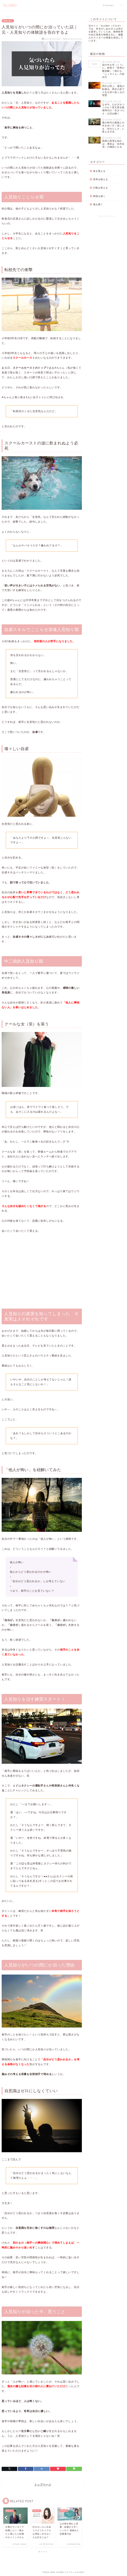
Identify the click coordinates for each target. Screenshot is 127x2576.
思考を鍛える (100, 179)
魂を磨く (98, 204)
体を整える (99, 171)
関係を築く (7, 21)
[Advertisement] (106, 239)
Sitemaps (108, 5)
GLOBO (10, 5)
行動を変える (100, 188)
